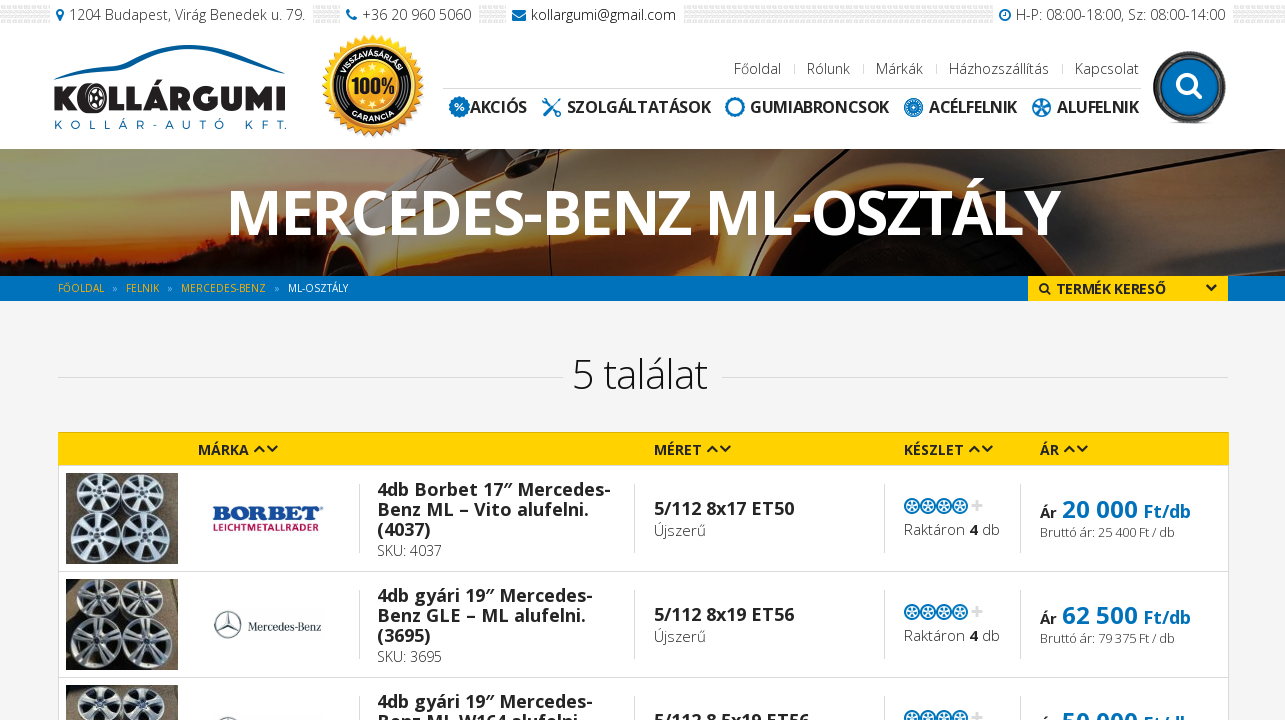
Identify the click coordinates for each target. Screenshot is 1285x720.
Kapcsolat (1107, 68)
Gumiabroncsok (819, 107)
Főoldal (757, 68)
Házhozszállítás (999, 68)
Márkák (899, 68)
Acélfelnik (973, 107)
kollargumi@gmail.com (603, 14)
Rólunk (828, 68)
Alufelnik (1097, 107)
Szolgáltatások (638, 107)
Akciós (498, 107)
